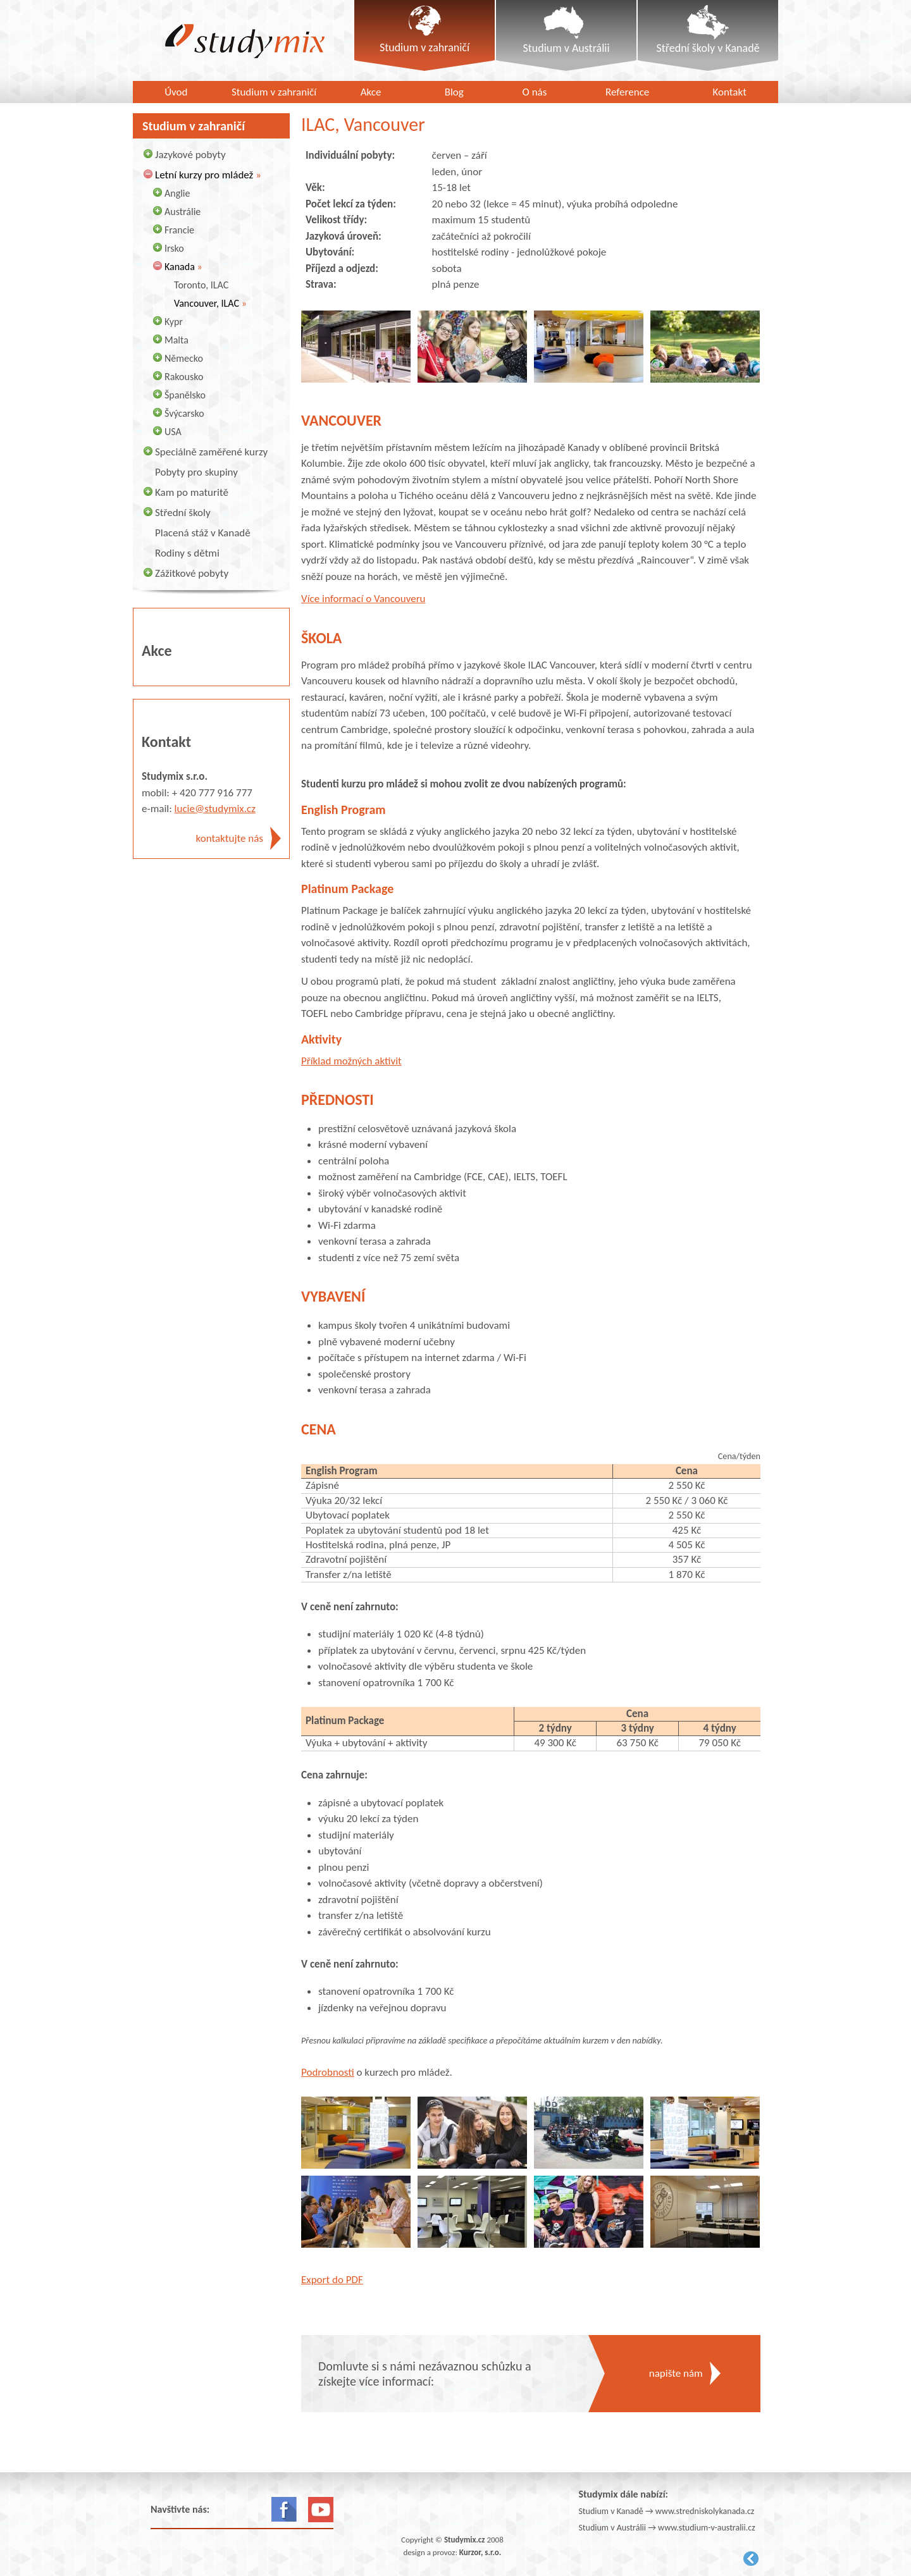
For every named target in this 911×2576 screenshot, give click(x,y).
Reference (627, 92)
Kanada (179, 267)
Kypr (173, 322)
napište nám (676, 2373)
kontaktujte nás (229, 838)
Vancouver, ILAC (206, 303)
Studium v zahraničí (274, 92)
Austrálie (182, 212)
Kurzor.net (751, 2558)
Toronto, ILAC (201, 285)
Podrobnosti (327, 2072)
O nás (535, 92)
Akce (371, 92)
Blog (454, 92)
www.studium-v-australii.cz (706, 2527)
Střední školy (183, 512)
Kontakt (730, 92)
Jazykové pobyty (190, 154)
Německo (183, 358)
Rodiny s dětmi (187, 553)
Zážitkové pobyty (191, 573)
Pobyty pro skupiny (196, 472)
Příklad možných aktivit (351, 1061)
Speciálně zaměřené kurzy (211, 452)
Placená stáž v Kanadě (203, 532)
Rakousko (183, 377)
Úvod (175, 92)
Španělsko (185, 395)
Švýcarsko (184, 413)
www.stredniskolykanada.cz (705, 2511)
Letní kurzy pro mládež (204, 175)
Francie (179, 230)
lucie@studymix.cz (215, 808)
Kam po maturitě (191, 492)
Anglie (177, 193)
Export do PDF (332, 2279)
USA (173, 432)
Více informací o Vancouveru (363, 598)
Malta (176, 340)
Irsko (174, 248)
